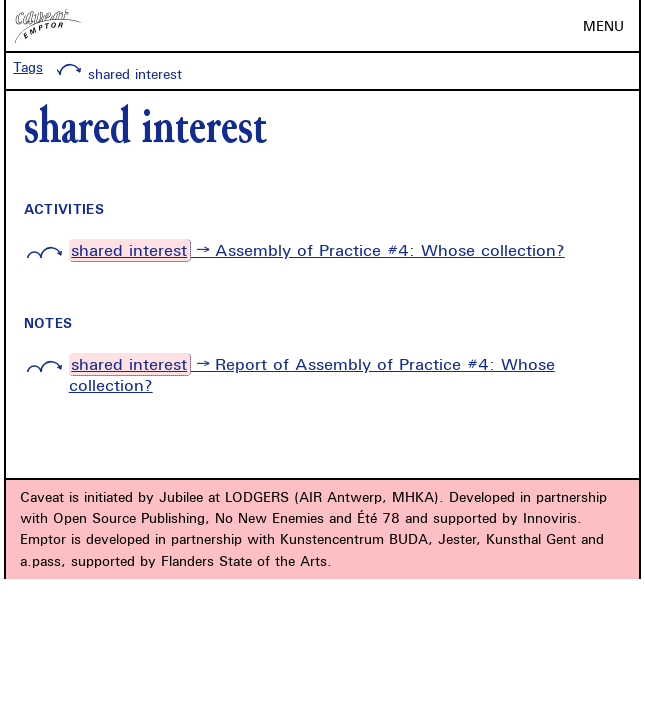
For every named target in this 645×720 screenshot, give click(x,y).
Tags (28, 67)
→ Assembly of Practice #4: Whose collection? (317, 250)
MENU (603, 26)
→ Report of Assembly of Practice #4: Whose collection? (312, 374)
